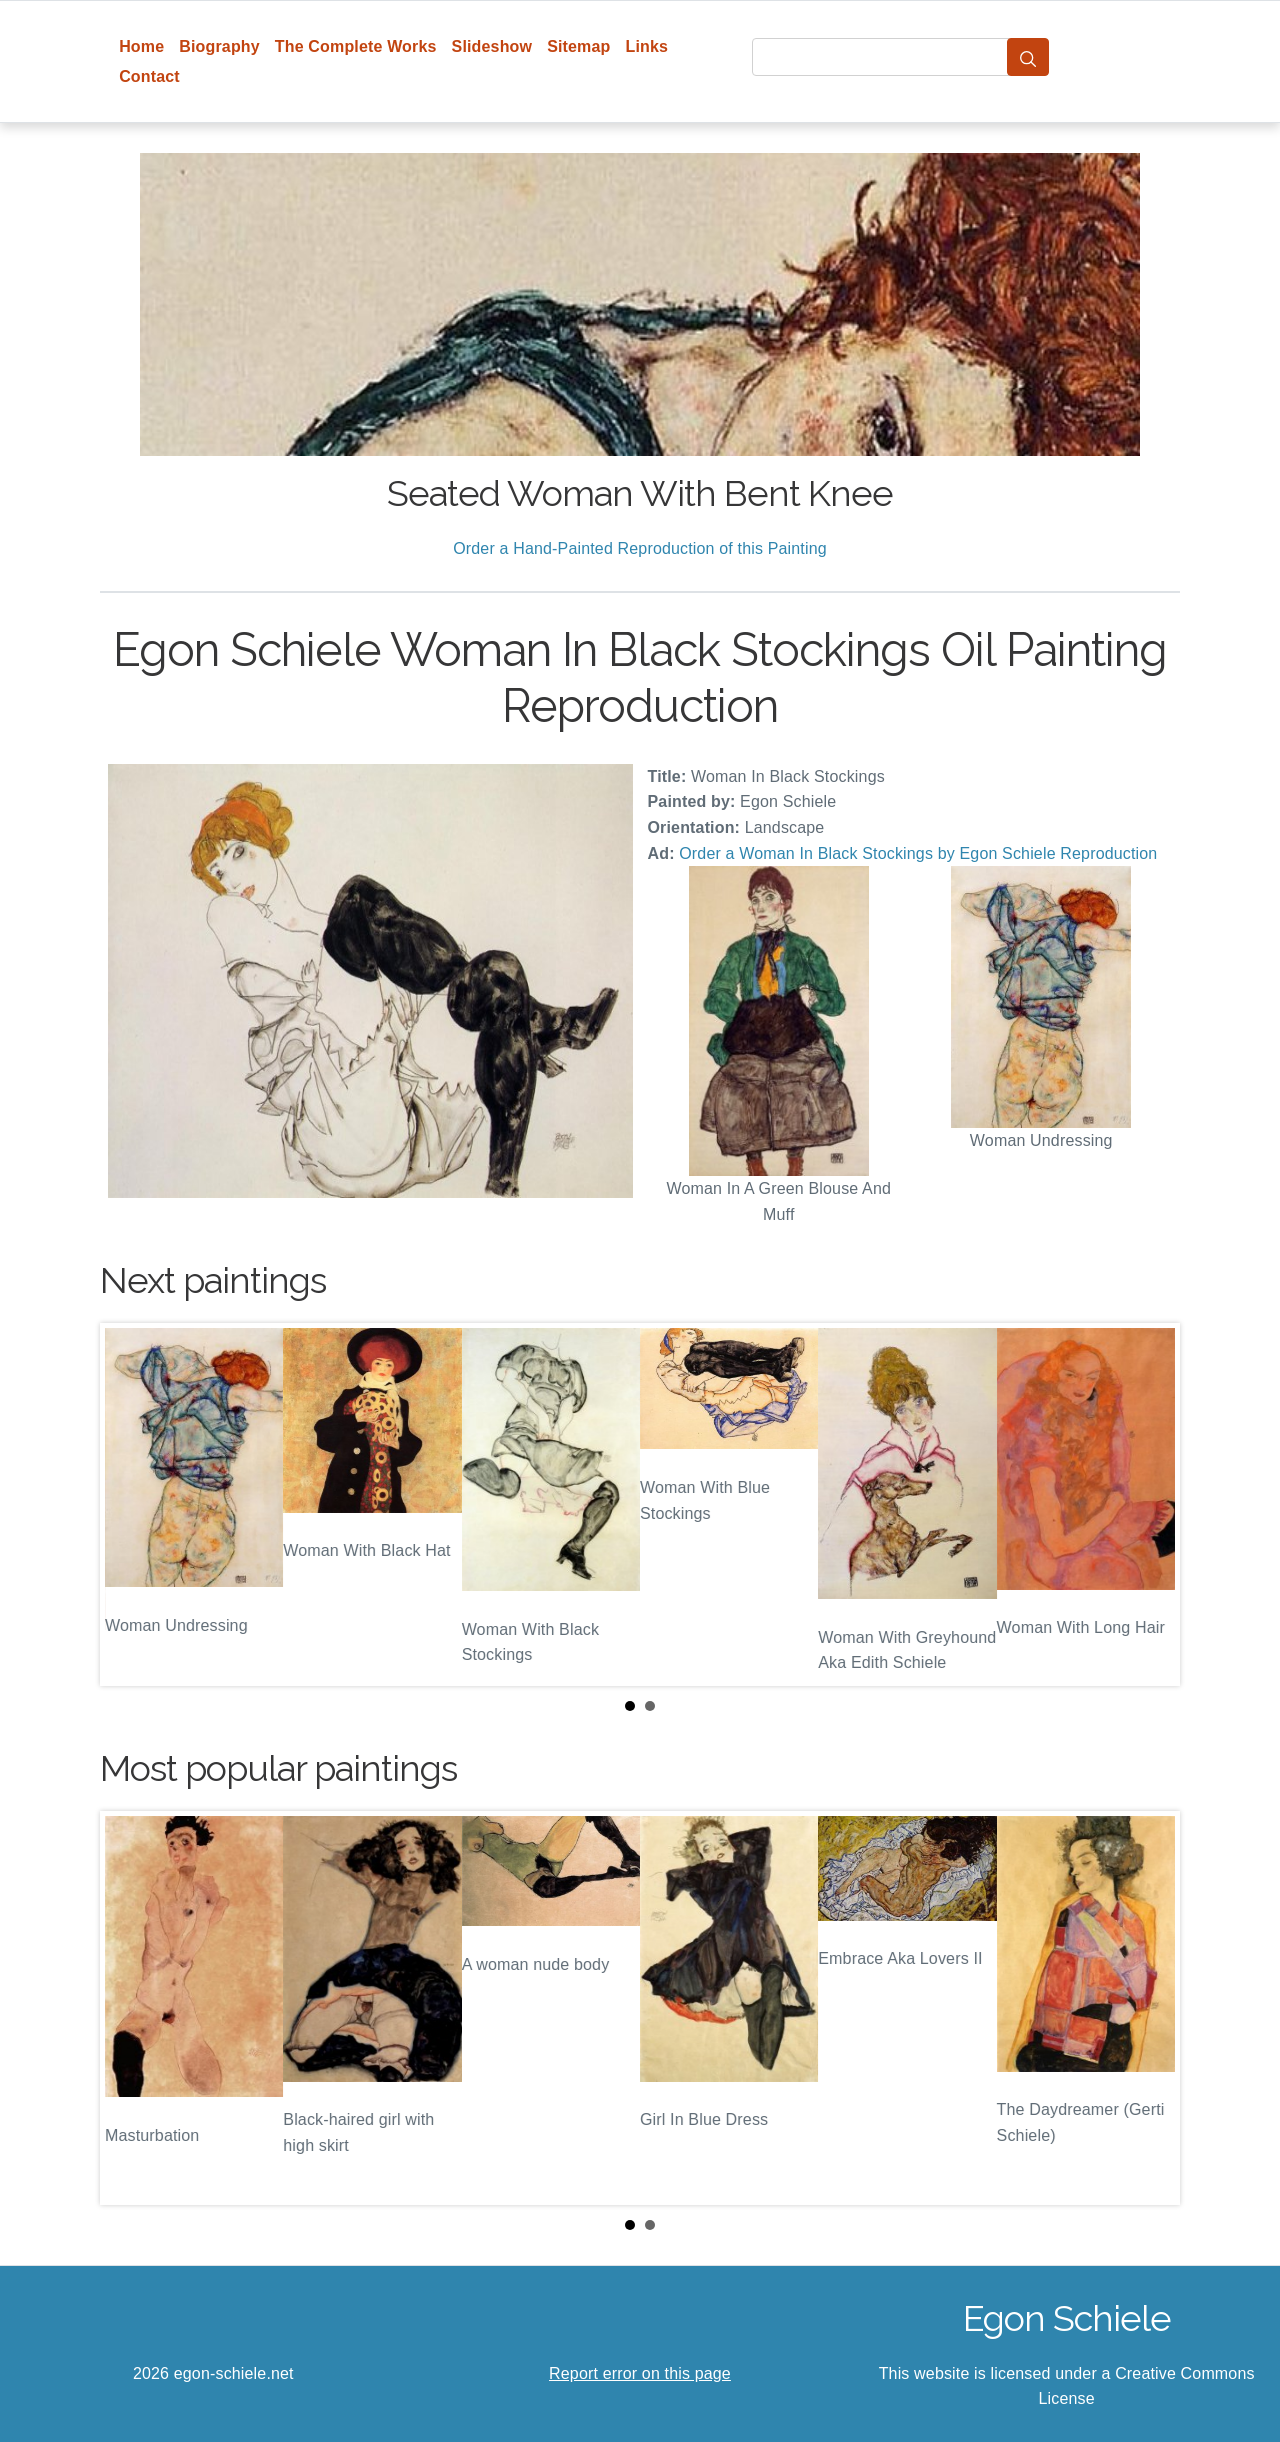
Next (1149, 1504)
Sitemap (578, 46)
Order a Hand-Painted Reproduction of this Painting (640, 548)
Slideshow (492, 46)
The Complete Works (356, 46)
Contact (149, 76)
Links (647, 46)
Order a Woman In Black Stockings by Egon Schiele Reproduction (918, 853)
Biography (219, 46)
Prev (131, 1504)
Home (141, 46)
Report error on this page (640, 2373)
